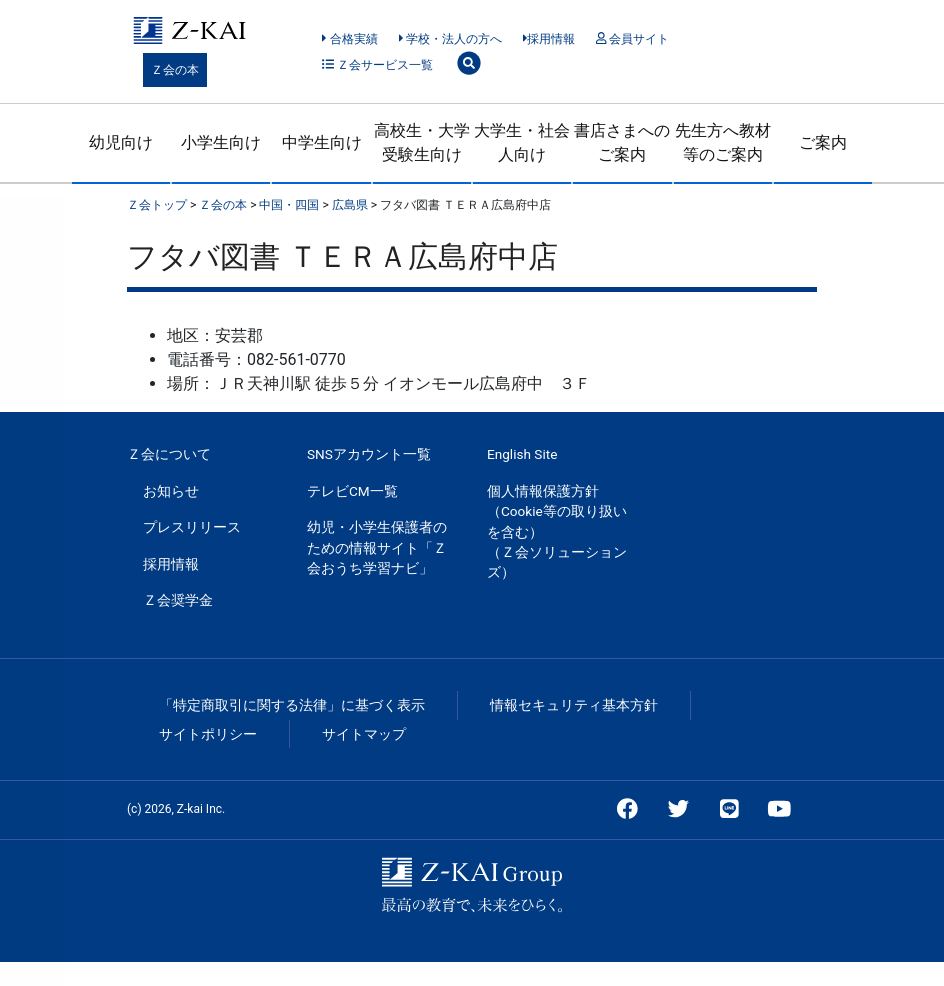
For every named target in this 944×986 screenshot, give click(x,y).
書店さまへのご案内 (622, 142)
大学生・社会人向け (522, 142)
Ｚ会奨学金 (178, 600)
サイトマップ (364, 734)
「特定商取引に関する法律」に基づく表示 (292, 705)
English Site (522, 454)
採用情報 (549, 39)
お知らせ (171, 491)
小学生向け (221, 142)
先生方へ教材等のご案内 (723, 142)
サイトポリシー (208, 734)
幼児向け (121, 142)
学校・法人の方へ (450, 39)
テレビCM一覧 (352, 491)
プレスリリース (192, 527)
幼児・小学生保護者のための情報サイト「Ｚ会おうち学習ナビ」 (377, 547)
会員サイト (632, 39)
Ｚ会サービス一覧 (377, 65)
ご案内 (823, 142)
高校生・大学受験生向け (422, 142)
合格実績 (349, 39)
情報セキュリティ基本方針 (574, 705)
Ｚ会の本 (175, 70)
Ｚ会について (169, 454)
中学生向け (322, 142)
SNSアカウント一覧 (369, 454)
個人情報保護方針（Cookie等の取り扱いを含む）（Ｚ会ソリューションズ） (557, 532)
